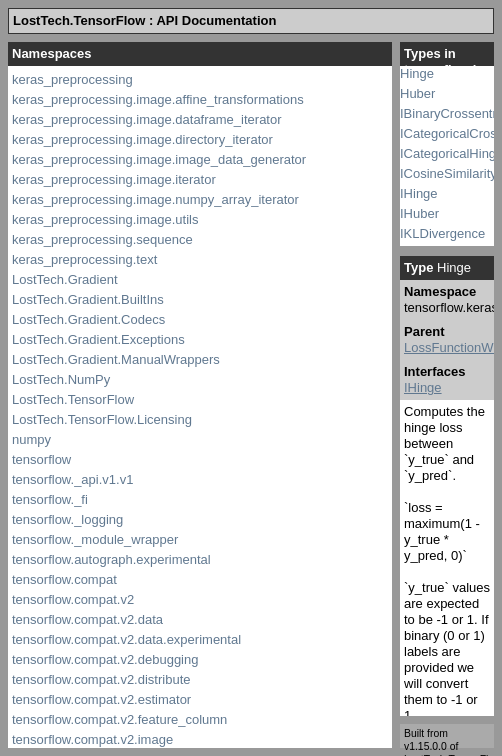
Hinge (417, 73)
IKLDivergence (442, 233)
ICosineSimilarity (448, 173)
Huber (417, 93)
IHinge (419, 193)
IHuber (419, 213)
